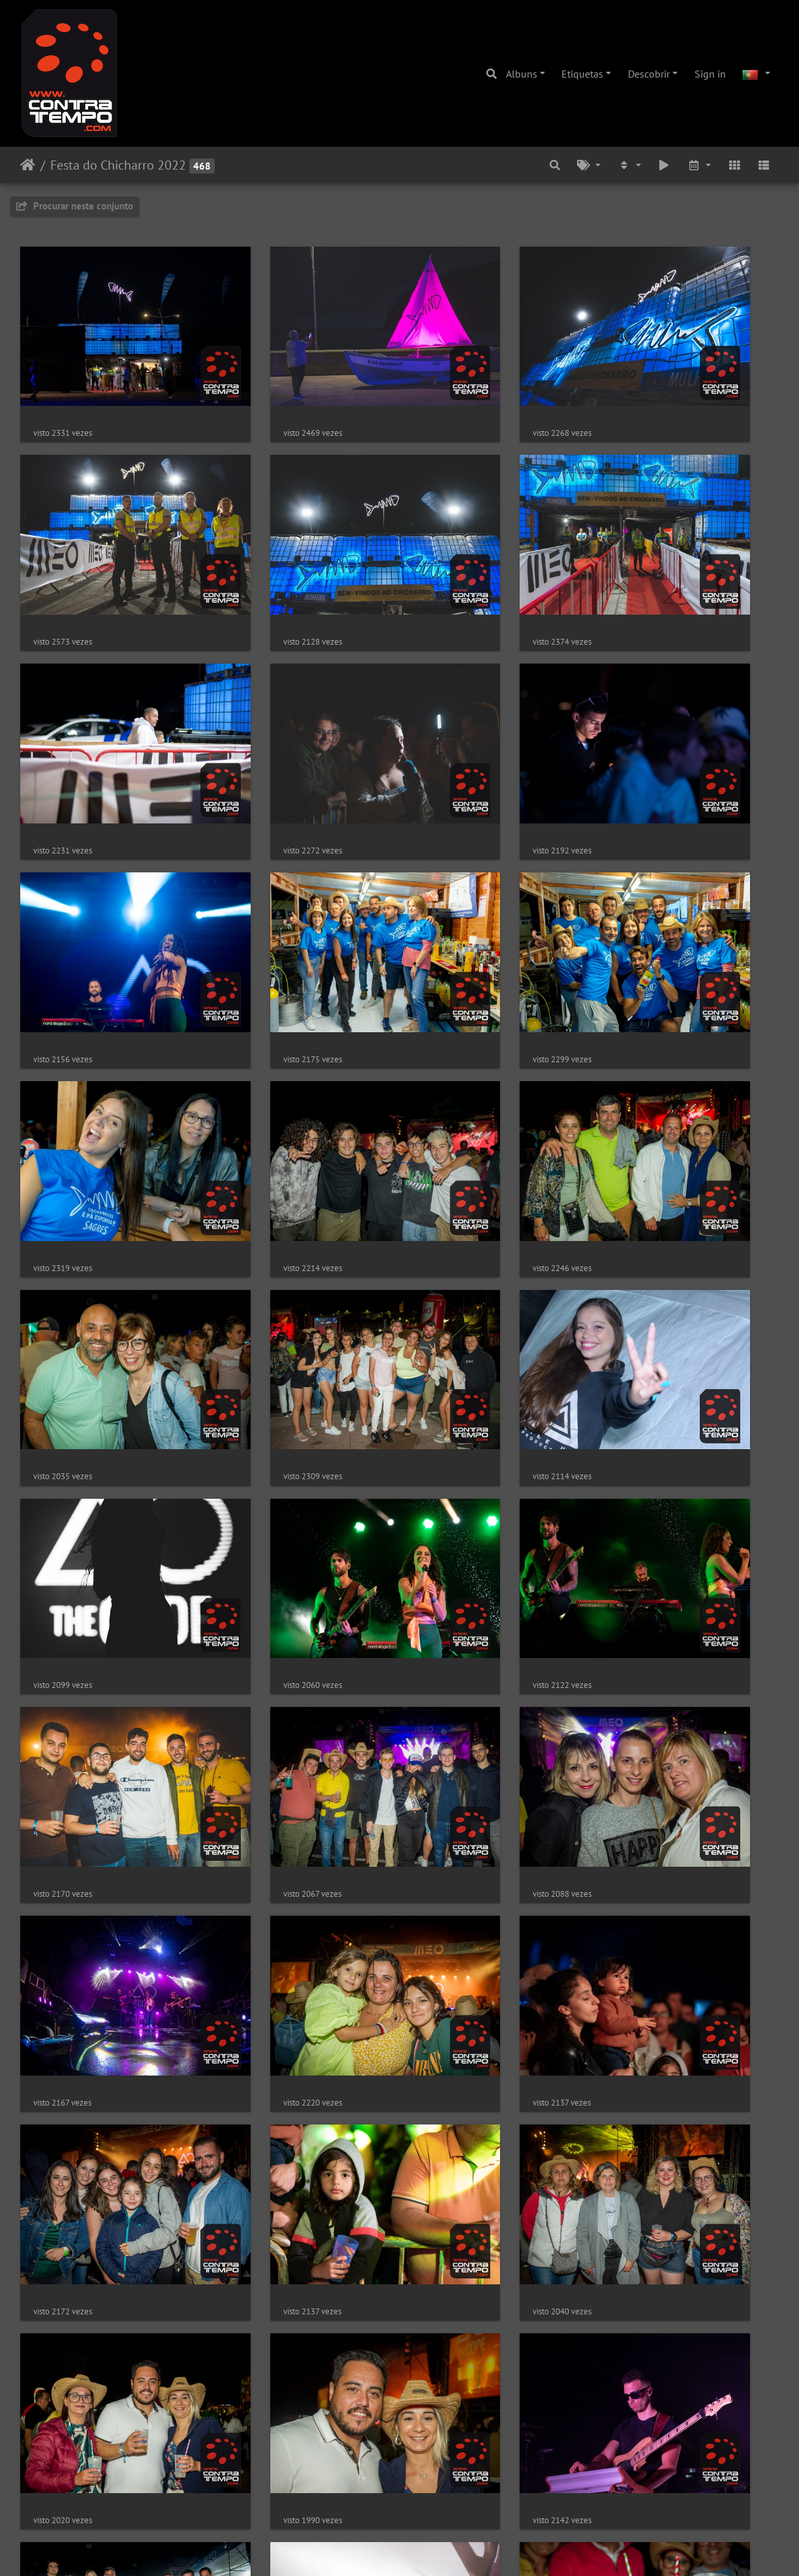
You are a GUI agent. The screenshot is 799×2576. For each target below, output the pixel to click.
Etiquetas (582, 73)
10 (444, 2498)
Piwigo (440, 2548)
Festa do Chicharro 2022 (118, 165)
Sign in (710, 73)
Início (27, 165)
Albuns (521, 73)
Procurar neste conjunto (74, 206)
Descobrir (649, 73)
